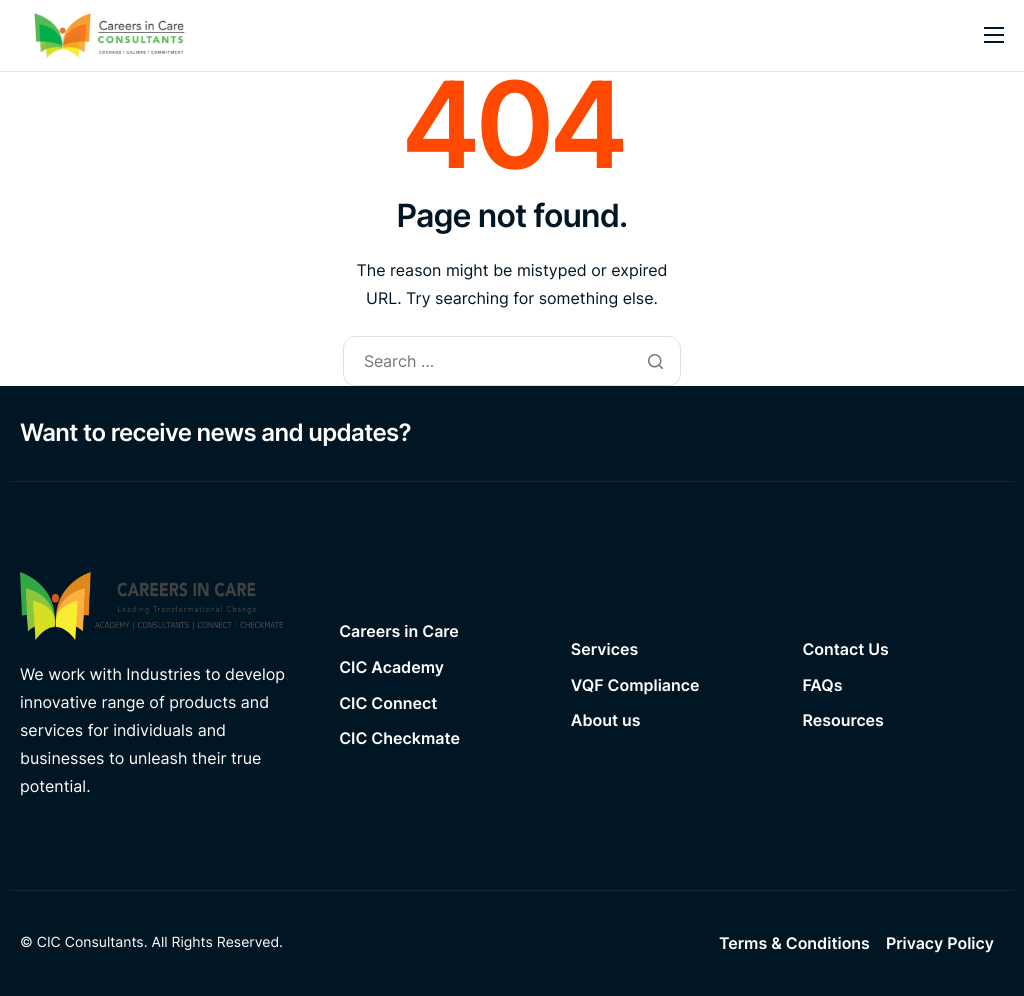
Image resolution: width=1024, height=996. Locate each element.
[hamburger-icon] (994, 35)
